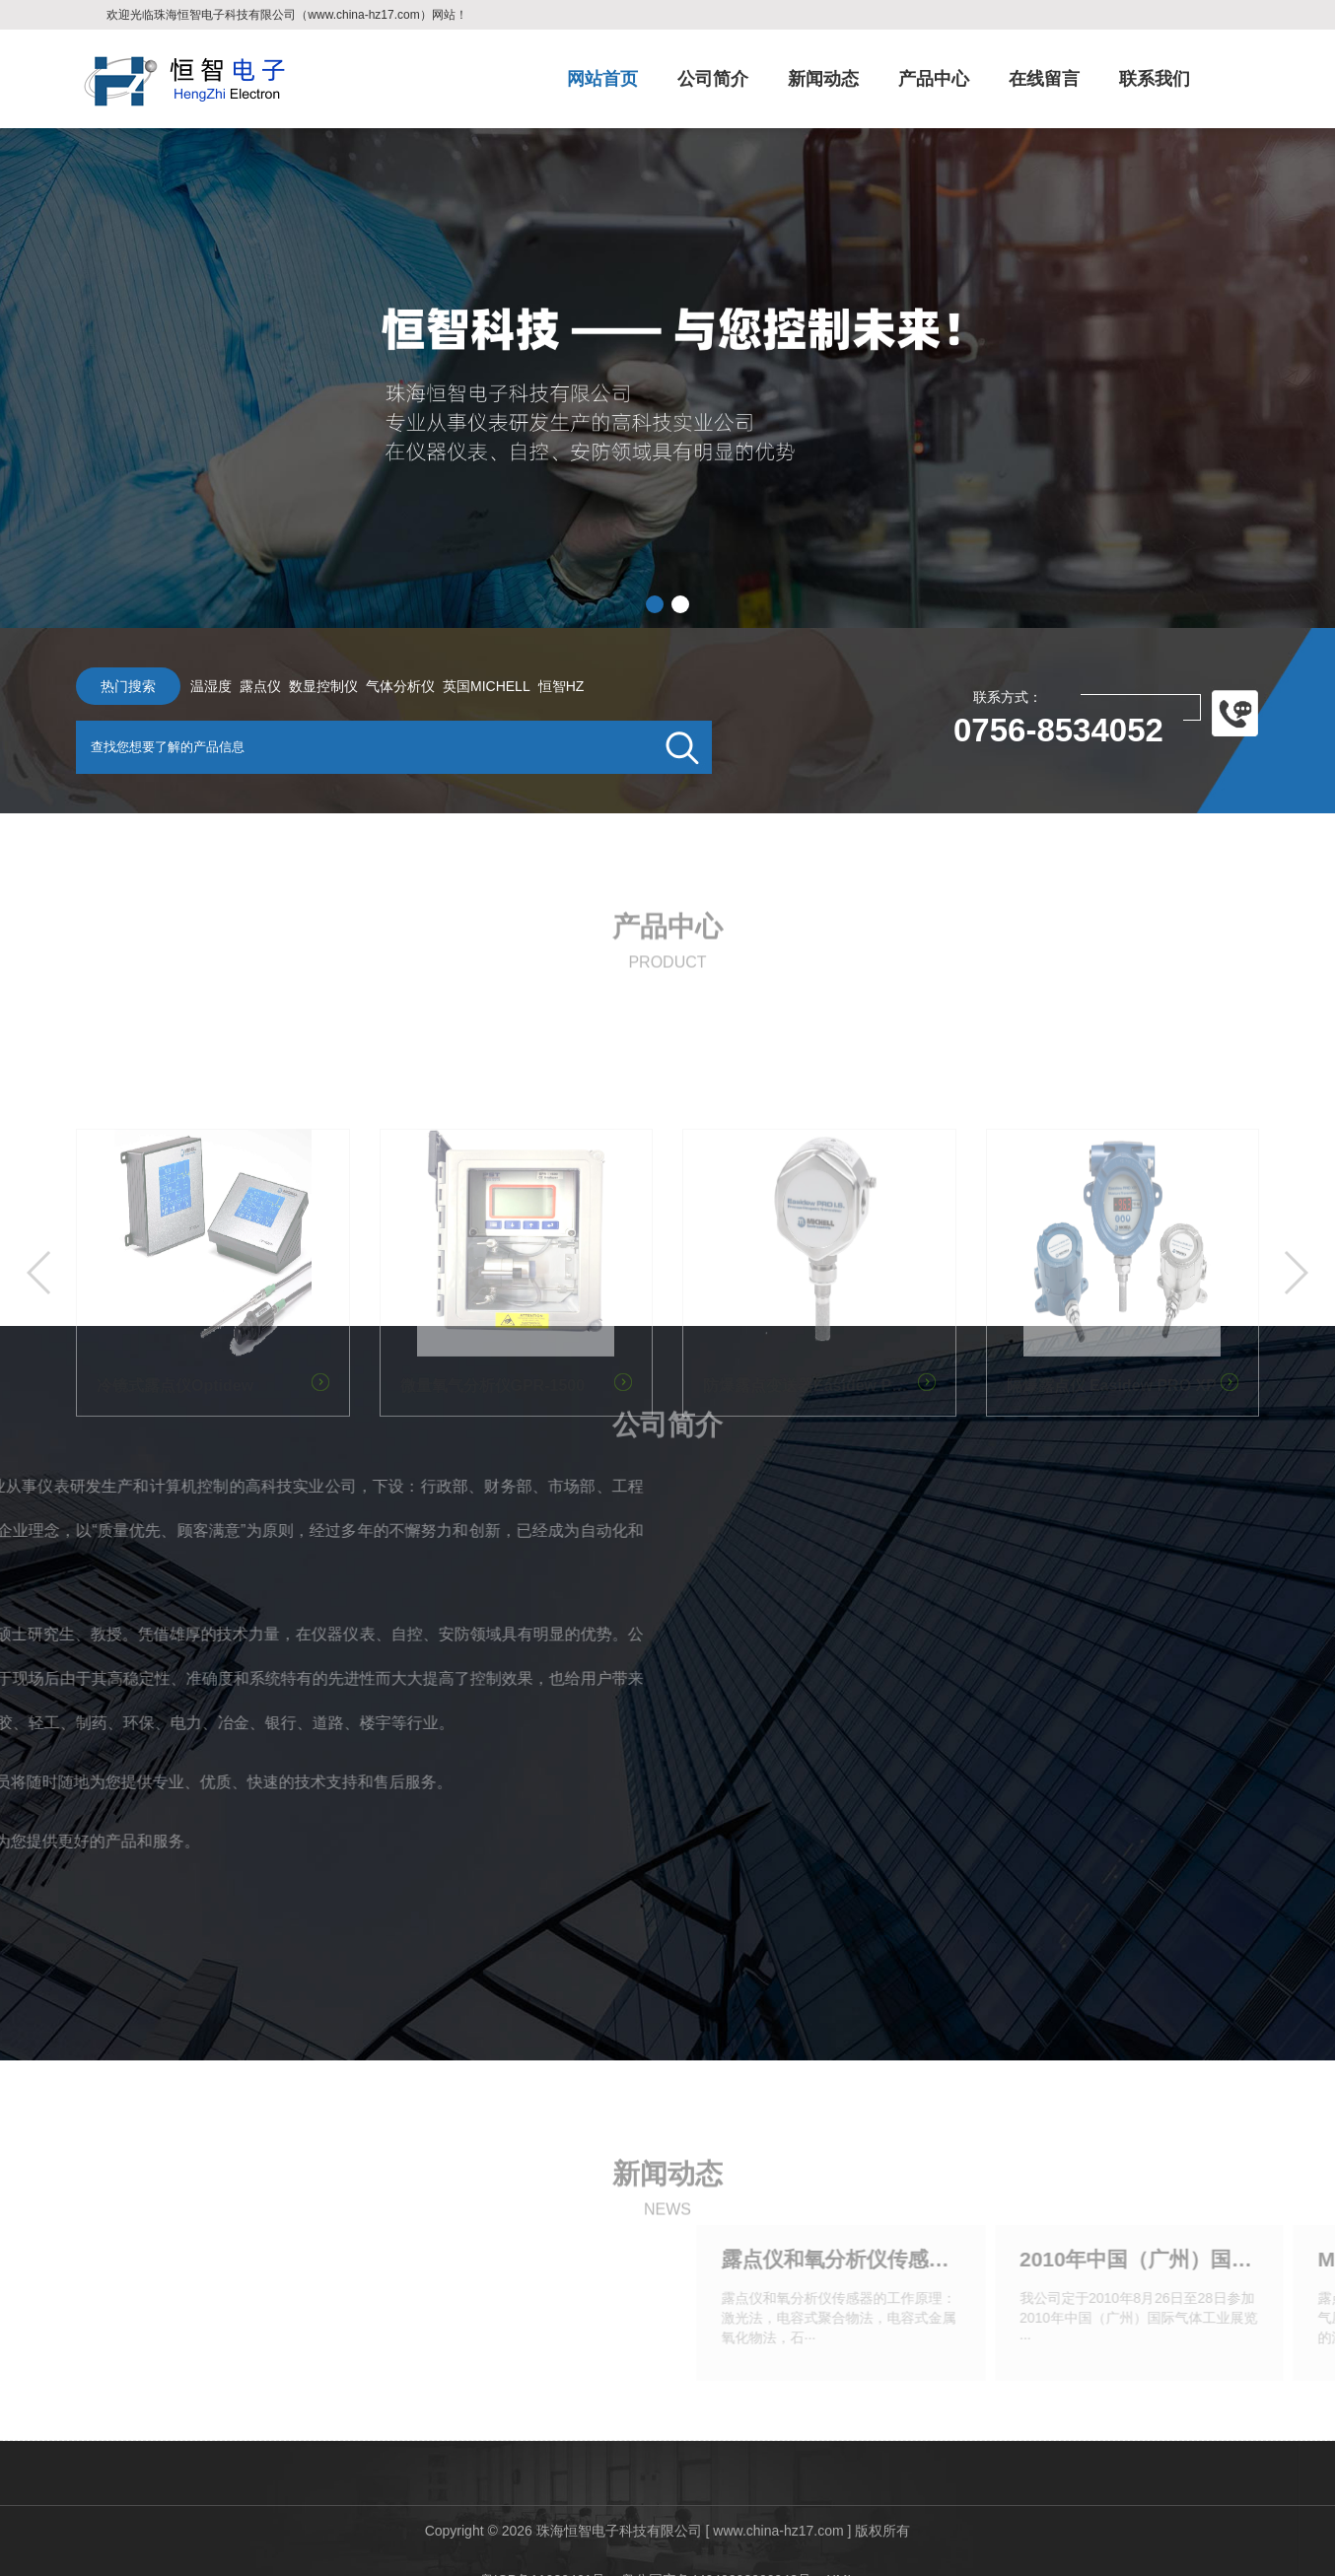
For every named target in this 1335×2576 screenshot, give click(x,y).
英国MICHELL (468, 686)
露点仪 (241, 686)
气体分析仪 (381, 686)
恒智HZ (543, 686)
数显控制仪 (304, 686)
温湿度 (192, 686)
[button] (655, 604)
